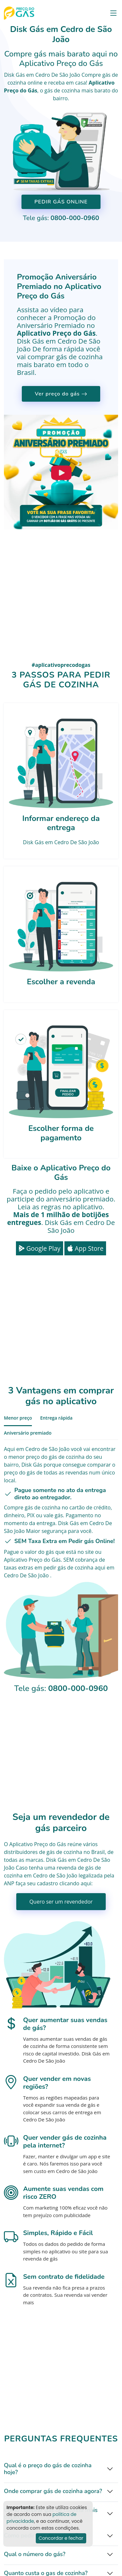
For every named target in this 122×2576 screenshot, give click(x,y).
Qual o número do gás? (34, 2554)
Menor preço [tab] (18, 1418)
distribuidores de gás (29, 1852)
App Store (85, 1248)
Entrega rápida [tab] (56, 1418)
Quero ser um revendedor (61, 1901)
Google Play (40, 1248)
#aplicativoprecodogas (61, 664)
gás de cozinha (62, 90)
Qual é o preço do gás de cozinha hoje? (47, 2468)
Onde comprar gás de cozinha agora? (53, 2491)
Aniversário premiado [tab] (27, 1433)
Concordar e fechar (61, 2538)
